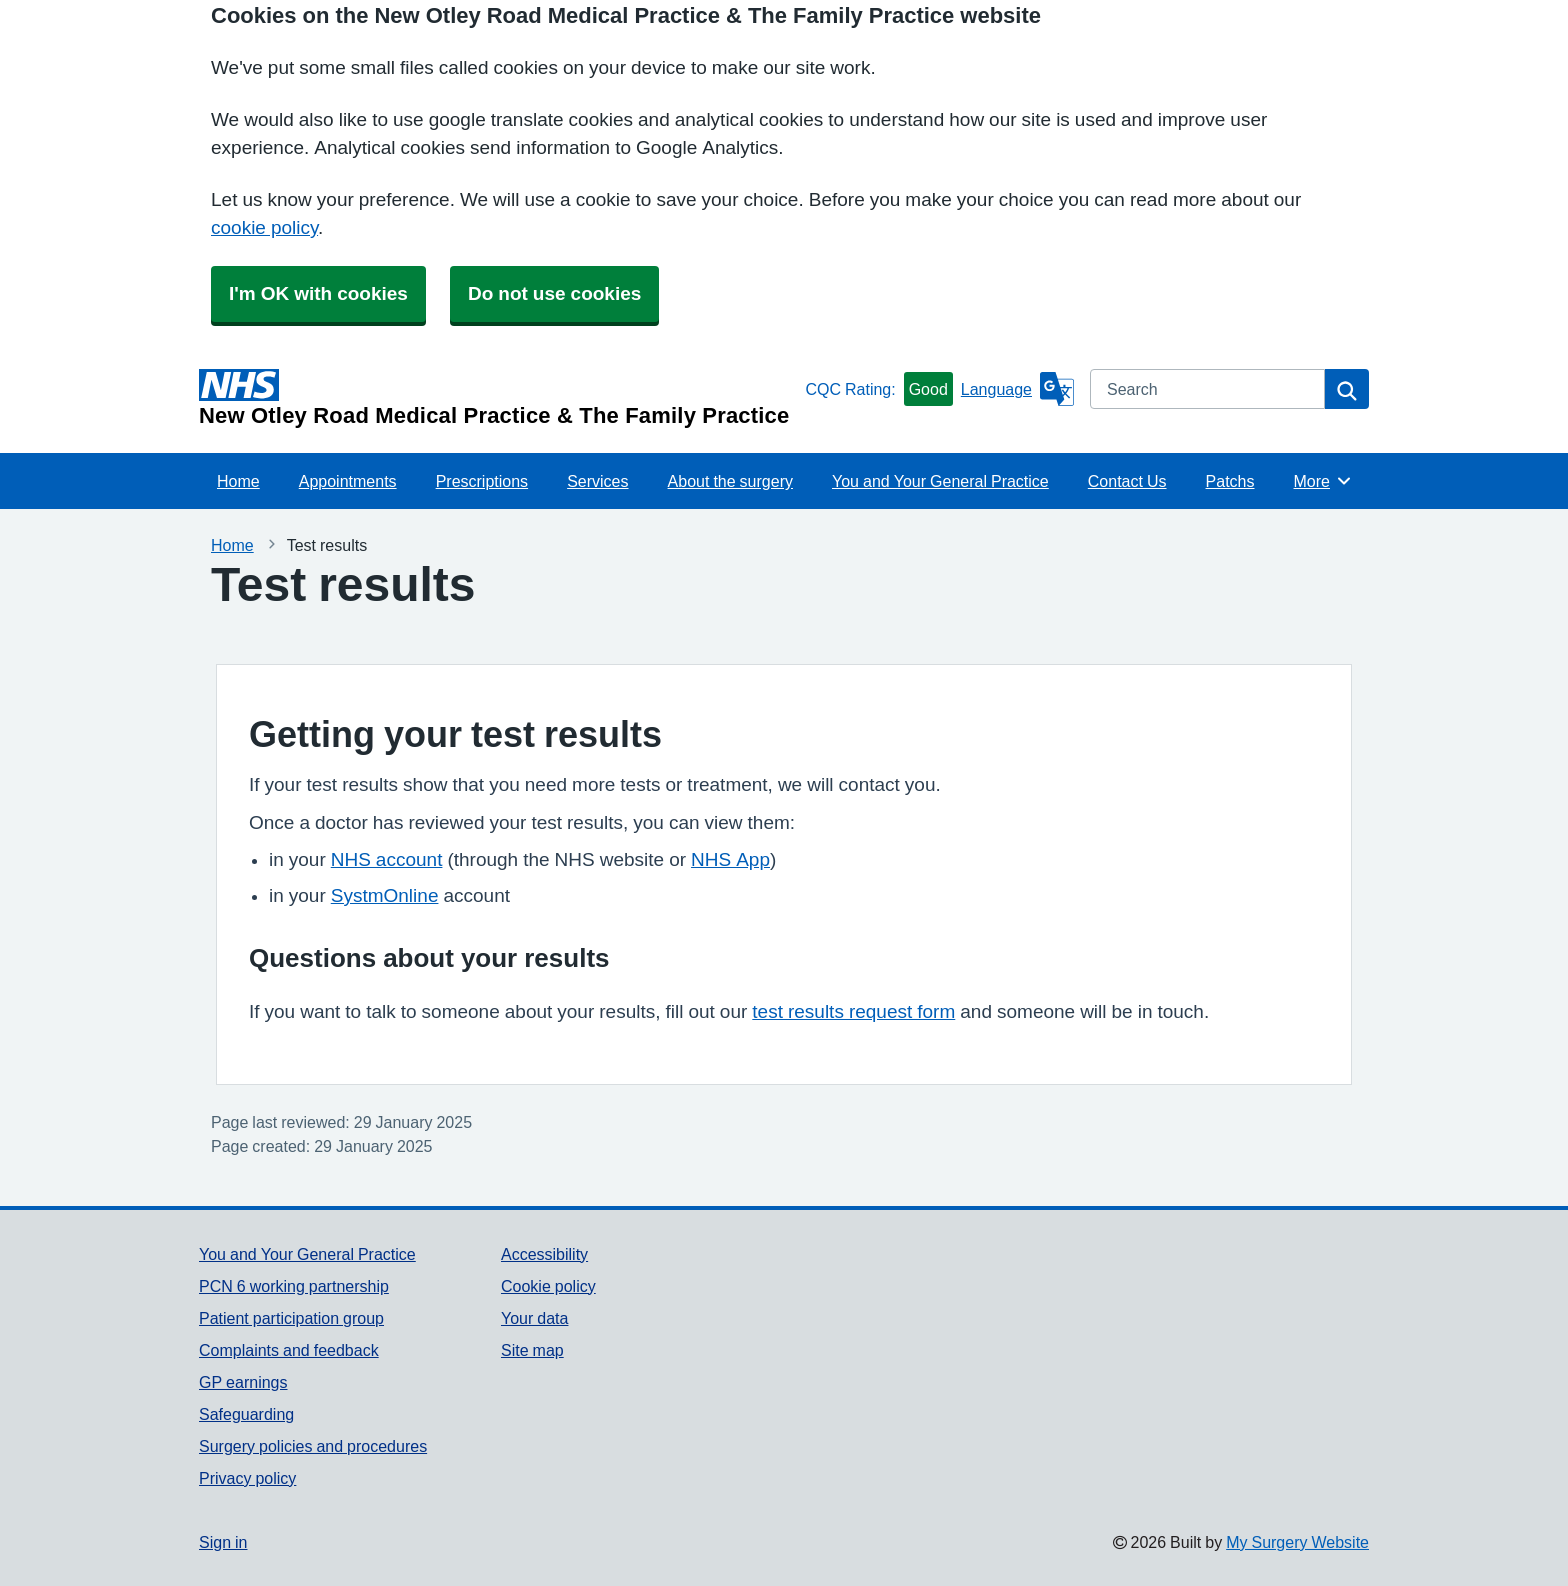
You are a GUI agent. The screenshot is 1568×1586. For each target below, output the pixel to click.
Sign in (223, 1542)
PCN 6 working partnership (294, 1286)
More (1323, 481)
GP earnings (243, 1382)
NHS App (730, 859)
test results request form (853, 1011)
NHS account (387, 859)
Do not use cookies (554, 293)
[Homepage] (498, 398)
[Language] (1017, 389)
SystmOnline (385, 895)
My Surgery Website (1297, 1542)
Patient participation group (291, 1318)
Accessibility (544, 1254)
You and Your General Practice (940, 481)
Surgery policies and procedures (313, 1446)
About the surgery (730, 481)
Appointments (348, 481)
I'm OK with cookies (318, 293)
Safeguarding (246, 1414)
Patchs (1230, 481)
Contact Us (1127, 481)
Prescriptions (482, 481)
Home (238, 481)
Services (597, 481)
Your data (534, 1318)
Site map (532, 1350)
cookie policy (264, 227)
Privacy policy (247, 1478)
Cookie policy (548, 1286)
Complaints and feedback (289, 1350)
